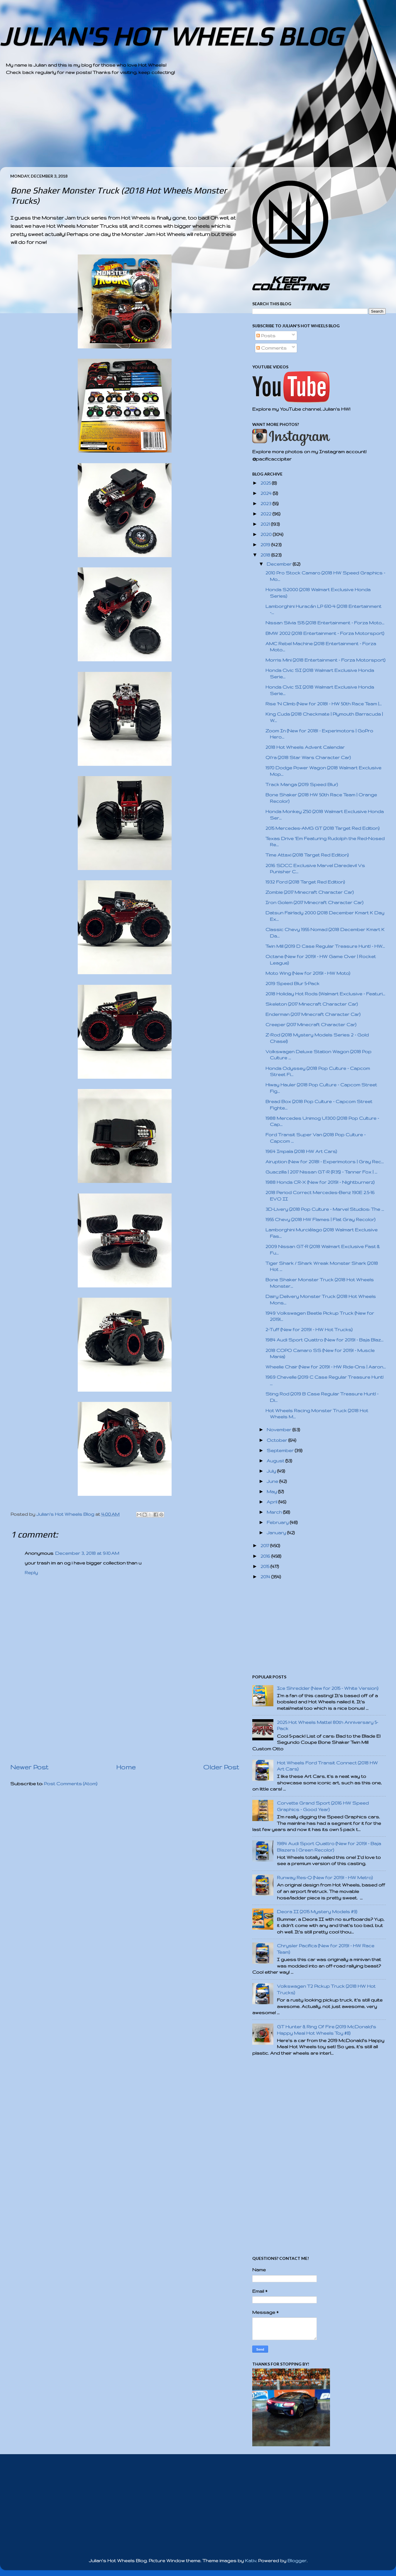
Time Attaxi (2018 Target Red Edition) (307, 854)
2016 (265, 1556)
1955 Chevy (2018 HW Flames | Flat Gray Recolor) (320, 1219)
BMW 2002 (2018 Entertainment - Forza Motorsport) (324, 633)
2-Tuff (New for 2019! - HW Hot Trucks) (309, 1329)
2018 (265, 554)
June (273, 1481)
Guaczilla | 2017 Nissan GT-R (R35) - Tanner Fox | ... (321, 1171)
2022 (266, 513)
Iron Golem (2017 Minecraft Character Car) (314, 902)
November (279, 1429)
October (277, 1440)
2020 (266, 534)
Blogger (297, 2560)
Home (126, 1767)
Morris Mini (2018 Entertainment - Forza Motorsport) (325, 660)
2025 (266, 483)
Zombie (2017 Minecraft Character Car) (309, 892)
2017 (265, 1545)
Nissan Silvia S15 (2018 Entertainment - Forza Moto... (324, 622)
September (281, 1450)
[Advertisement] (182, 126)
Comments (271, 347)
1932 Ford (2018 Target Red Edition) (305, 881)
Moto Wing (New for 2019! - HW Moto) (307, 973)
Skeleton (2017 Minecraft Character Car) (311, 1004)
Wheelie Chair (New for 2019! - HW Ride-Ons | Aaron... (325, 1366)
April (272, 1501)
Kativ (250, 2560)
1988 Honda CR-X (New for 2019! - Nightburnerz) (320, 1182)
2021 (265, 524)
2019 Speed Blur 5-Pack (292, 983)
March (275, 1512)
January (277, 1532)
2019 (265, 544)
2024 (266, 493)
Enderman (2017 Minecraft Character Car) (313, 1014)
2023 (266, 503)
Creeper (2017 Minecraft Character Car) (310, 1024)
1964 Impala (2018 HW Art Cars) (301, 1151)
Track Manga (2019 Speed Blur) (301, 784)
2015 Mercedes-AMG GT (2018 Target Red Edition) (322, 828)
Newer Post (29, 1767)
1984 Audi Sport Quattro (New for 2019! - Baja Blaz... (324, 1339)
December (280, 564)
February (278, 1522)
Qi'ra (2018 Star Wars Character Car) (308, 757)
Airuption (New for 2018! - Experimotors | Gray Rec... (324, 1161)
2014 (265, 1576)
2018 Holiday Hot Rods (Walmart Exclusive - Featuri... (325, 993)
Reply (31, 1572)
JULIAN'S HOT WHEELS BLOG (171, 36)
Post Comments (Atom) (70, 1783)
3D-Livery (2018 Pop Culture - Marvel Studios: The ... (324, 1209)
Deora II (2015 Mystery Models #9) (317, 1911)
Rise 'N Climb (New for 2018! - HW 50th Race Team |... (323, 703)
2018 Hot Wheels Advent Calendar (305, 747)
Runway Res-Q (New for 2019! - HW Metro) (325, 1877)
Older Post (221, 1767)
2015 (265, 1566)
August (276, 1460)
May (272, 1491)
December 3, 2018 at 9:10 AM (87, 1553)
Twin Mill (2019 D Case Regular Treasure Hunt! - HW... (325, 946)
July (272, 1471)
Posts (265, 335)
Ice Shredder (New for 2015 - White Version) (327, 1688)
